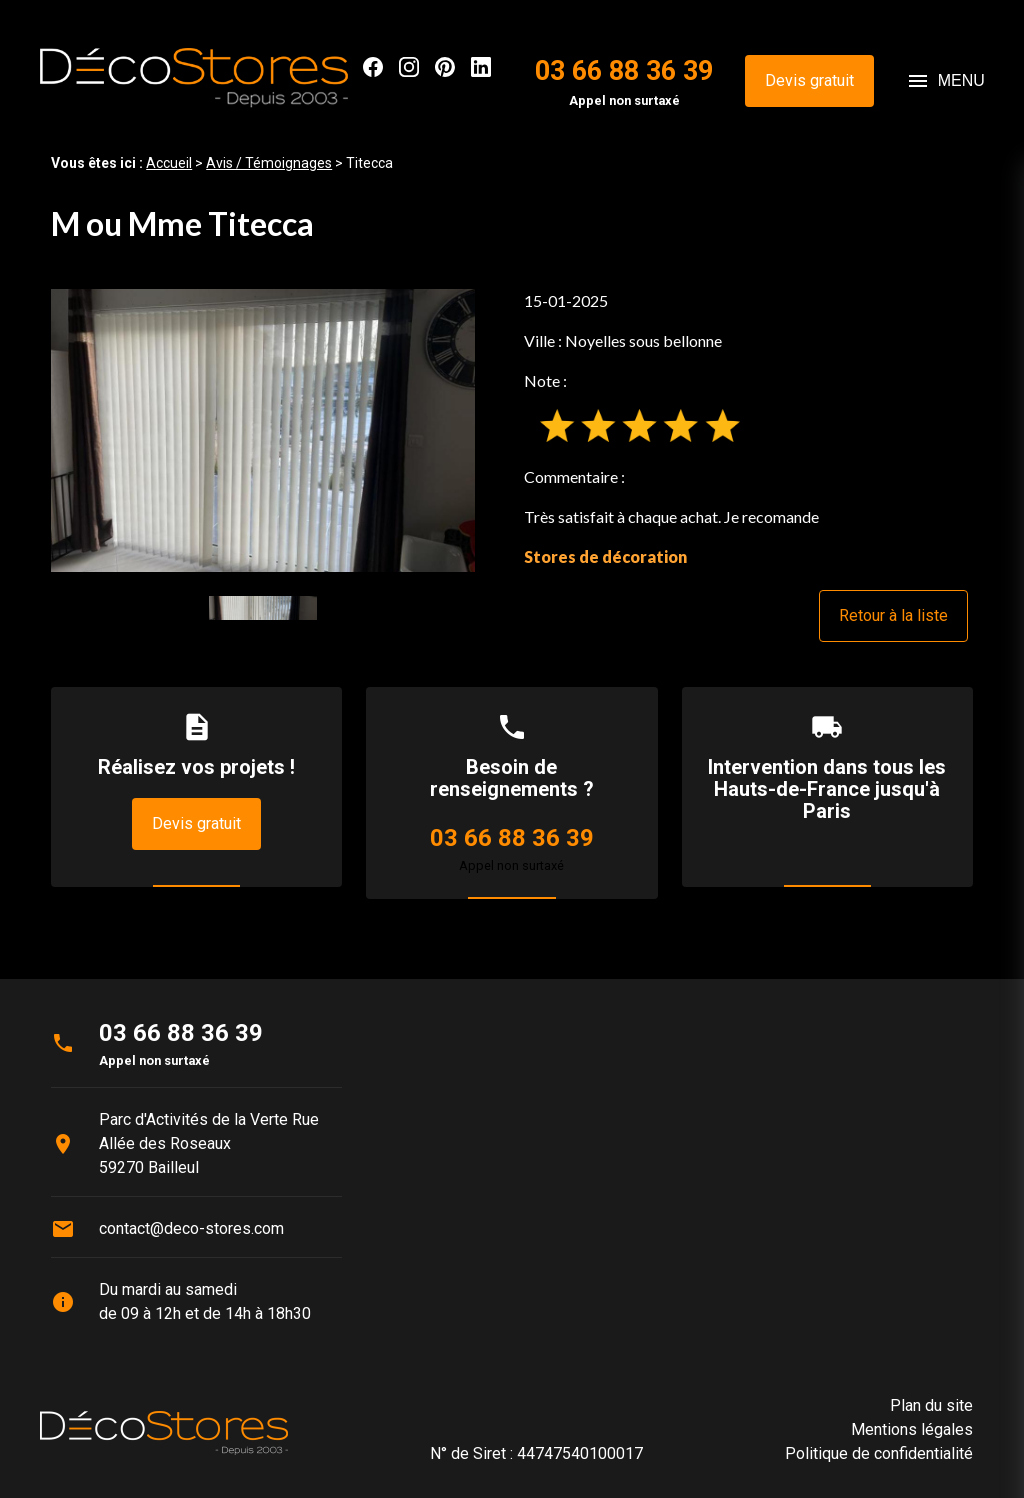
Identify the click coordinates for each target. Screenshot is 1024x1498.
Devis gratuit (809, 80)
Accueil (169, 163)
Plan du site (931, 1405)
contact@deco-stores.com (191, 1228)
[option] (263, 430)
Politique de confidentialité (879, 1453)
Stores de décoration (605, 556)
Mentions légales (912, 1429)
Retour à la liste (893, 615)
